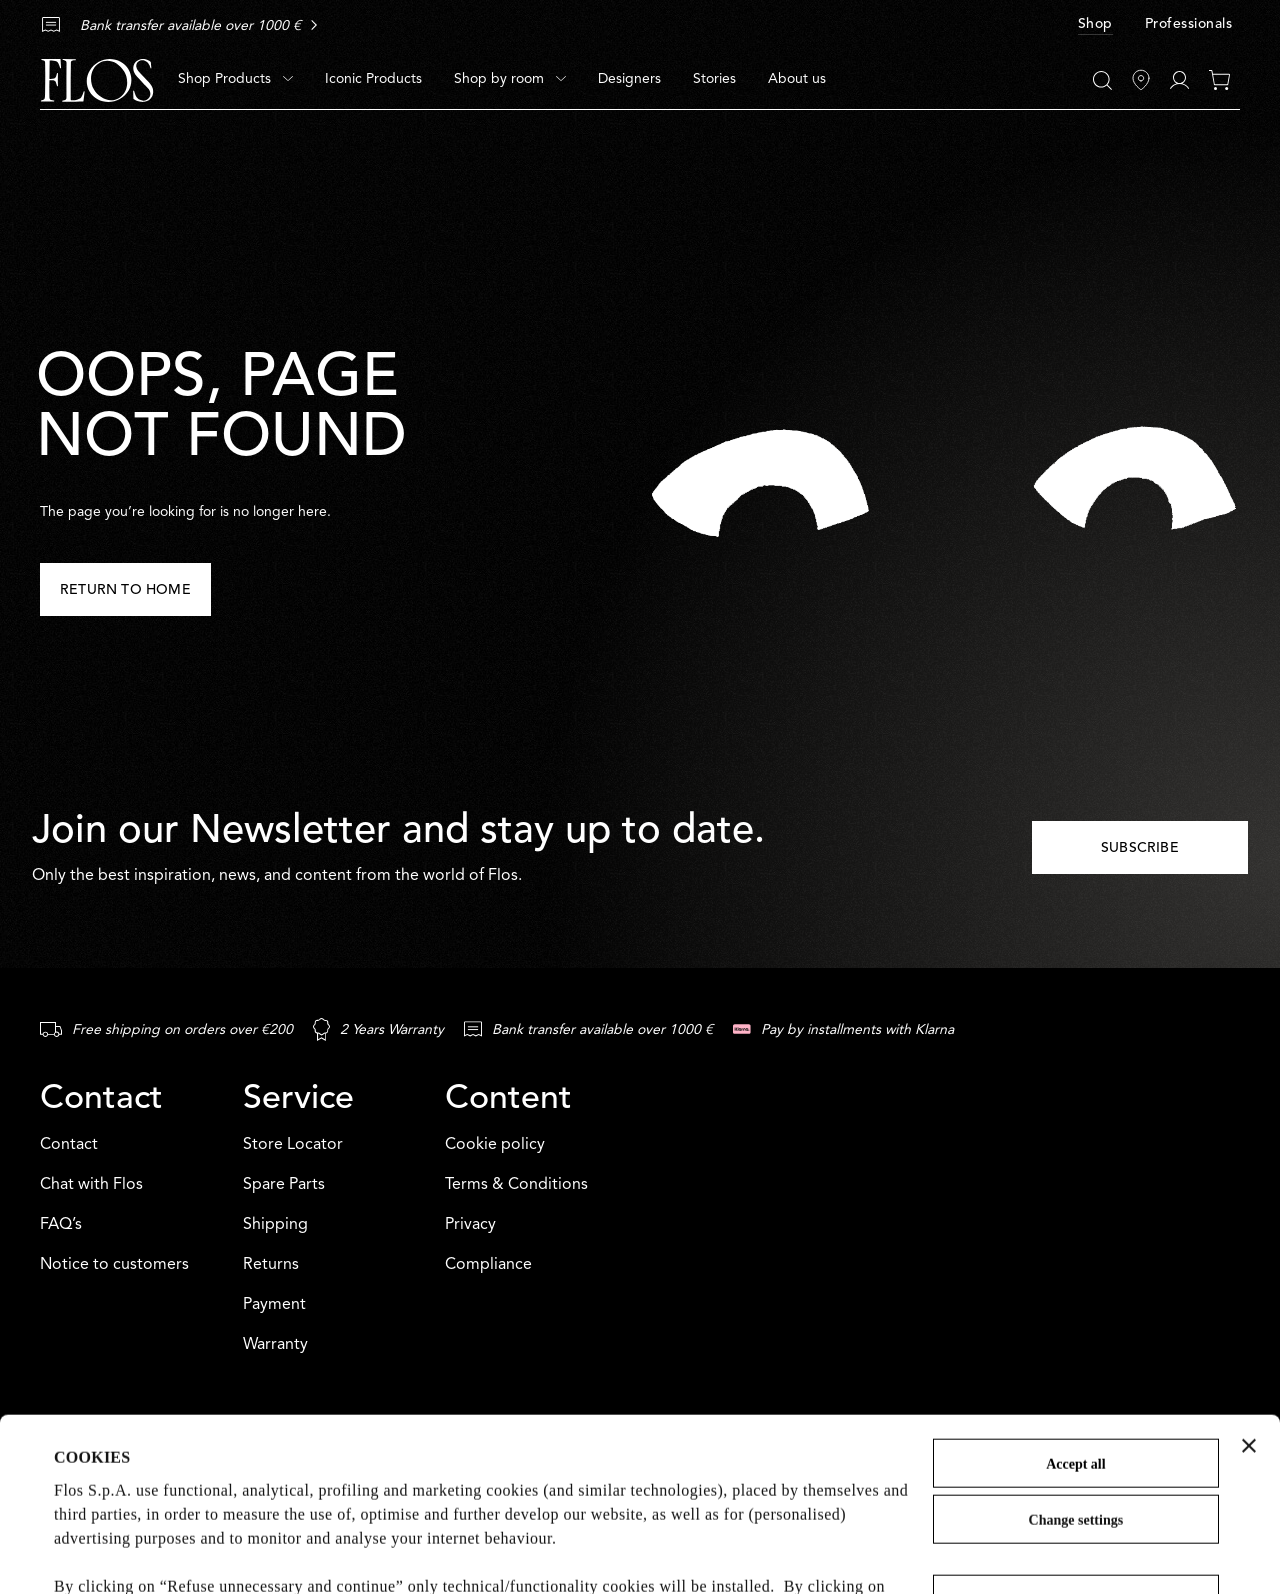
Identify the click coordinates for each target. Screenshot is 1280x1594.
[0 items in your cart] (1219, 80)
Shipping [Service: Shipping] (275, 1225)
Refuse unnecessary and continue (1076, 1437)
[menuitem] (235, 80)
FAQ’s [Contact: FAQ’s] (61, 1225)
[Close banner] (1249, 1283)
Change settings (1076, 1357)
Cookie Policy (104, 1495)
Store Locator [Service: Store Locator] (293, 1145)
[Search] (1102, 80)
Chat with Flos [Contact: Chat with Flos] (91, 1185)
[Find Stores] (1141, 80)
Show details (97, 1553)
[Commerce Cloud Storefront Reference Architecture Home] (97, 80)
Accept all (1075, 1301)
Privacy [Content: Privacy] (470, 1225)
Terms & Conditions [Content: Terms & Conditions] (516, 1185)
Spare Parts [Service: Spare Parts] (284, 1185)
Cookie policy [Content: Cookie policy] (495, 1145)
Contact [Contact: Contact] (69, 1145)
